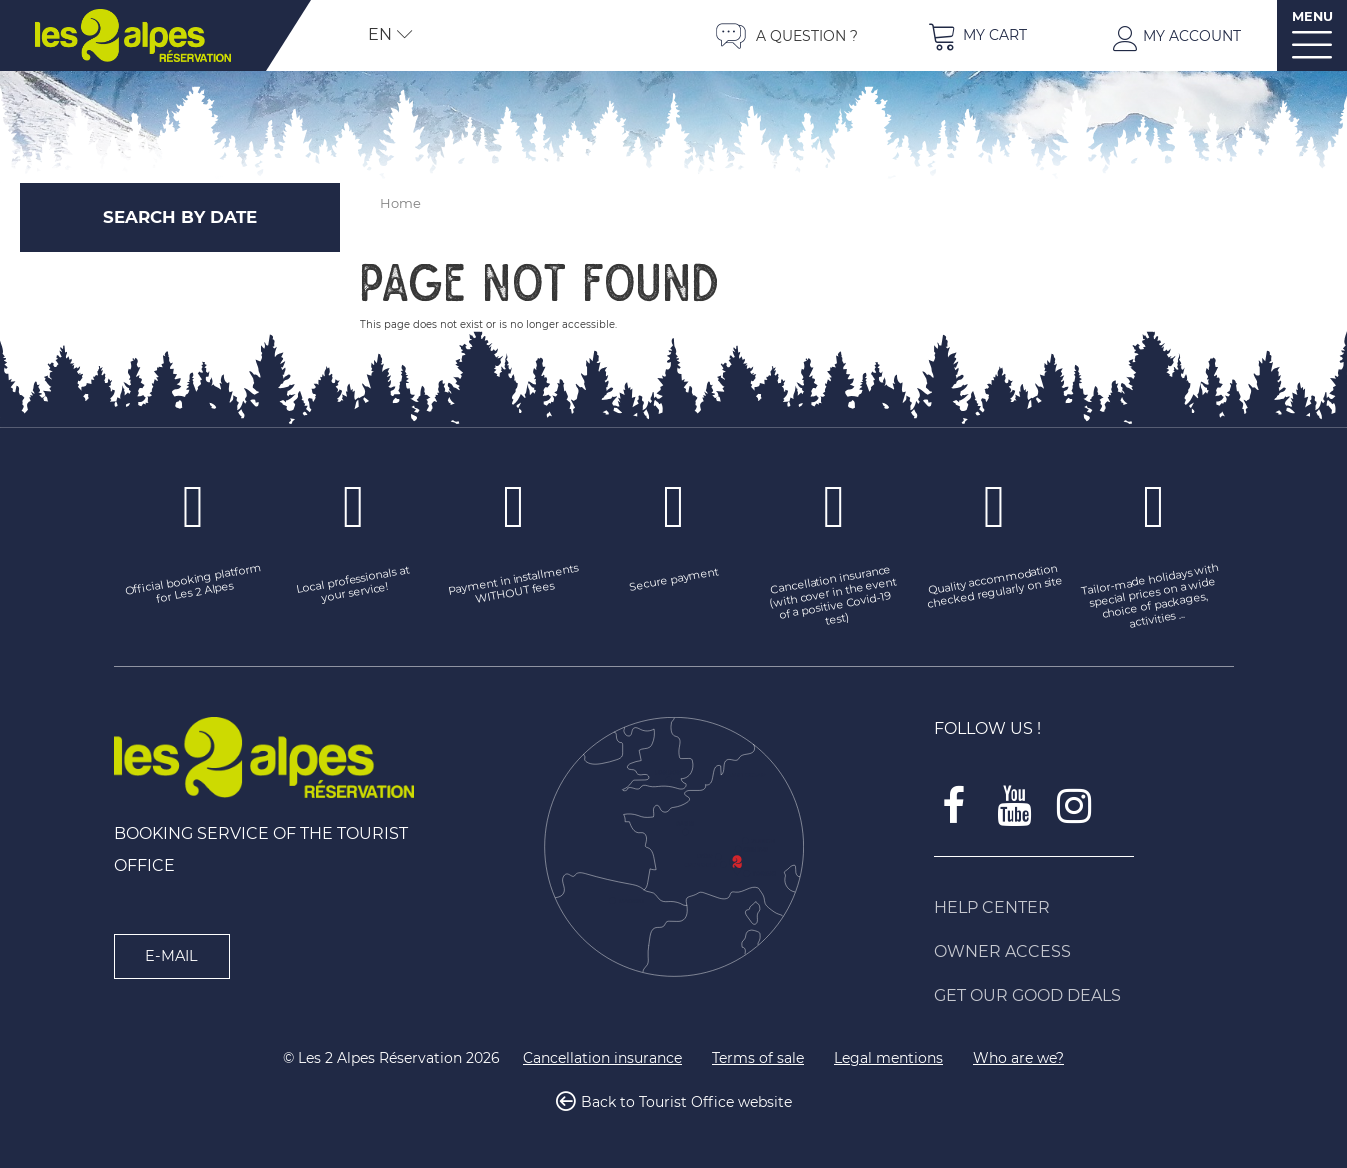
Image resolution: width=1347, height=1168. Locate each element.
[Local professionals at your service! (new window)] (354, 586)
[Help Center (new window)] (1084, 908)
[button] (977, 35)
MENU (1312, 16)
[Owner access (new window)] (1084, 952)
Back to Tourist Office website (686, 1102)
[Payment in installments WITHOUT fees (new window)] (514, 586)
